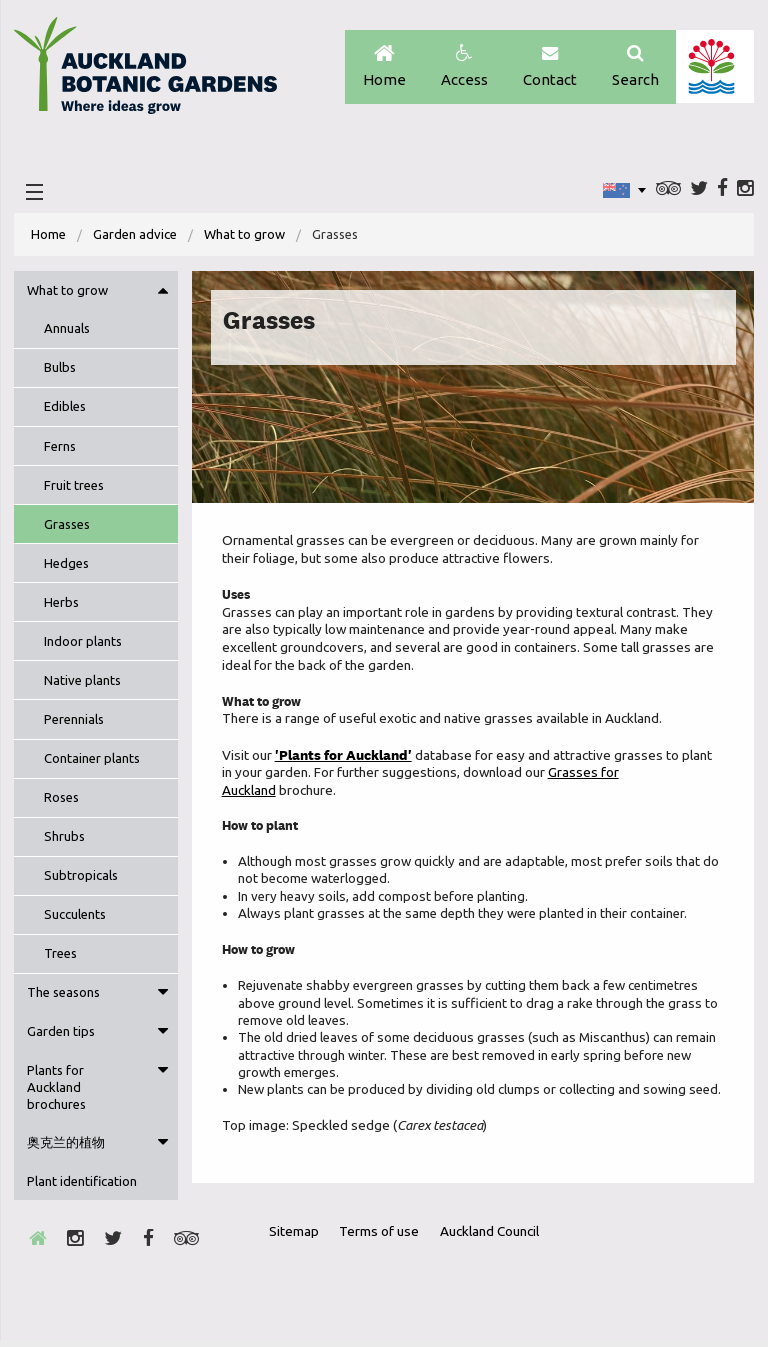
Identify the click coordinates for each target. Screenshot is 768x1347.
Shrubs (64, 839)
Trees (60, 956)
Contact (548, 67)
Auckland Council (714, 67)
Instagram (745, 191)
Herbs (61, 605)
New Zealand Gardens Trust (699, 1275)
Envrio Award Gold (598, 1275)
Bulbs (60, 371)
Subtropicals (81, 878)
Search (634, 67)
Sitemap (296, 1238)
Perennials (74, 722)
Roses (61, 800)
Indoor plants (83, 644)
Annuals (67, 331)
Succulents (75, 917)
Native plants (82, 683)
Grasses (67, 527)
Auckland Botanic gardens (149, 73)
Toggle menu (163, 293)
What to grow (245, 237)
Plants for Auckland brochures (56, 1091)
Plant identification (82, 1185)
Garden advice (135, 237)
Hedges (66, 566)
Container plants (92, 761)
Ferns (60, 449)
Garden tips (61, 1035)
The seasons (63, 996)
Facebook (722, 191)
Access (461, 67)
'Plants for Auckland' (343, 758)
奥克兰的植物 (66, 1146)
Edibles (65, 410)
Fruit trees (74, 488)
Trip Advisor (668, 191)
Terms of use (382, 1238)
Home (380, 67)
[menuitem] (48, 237)
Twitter (699, 191)
